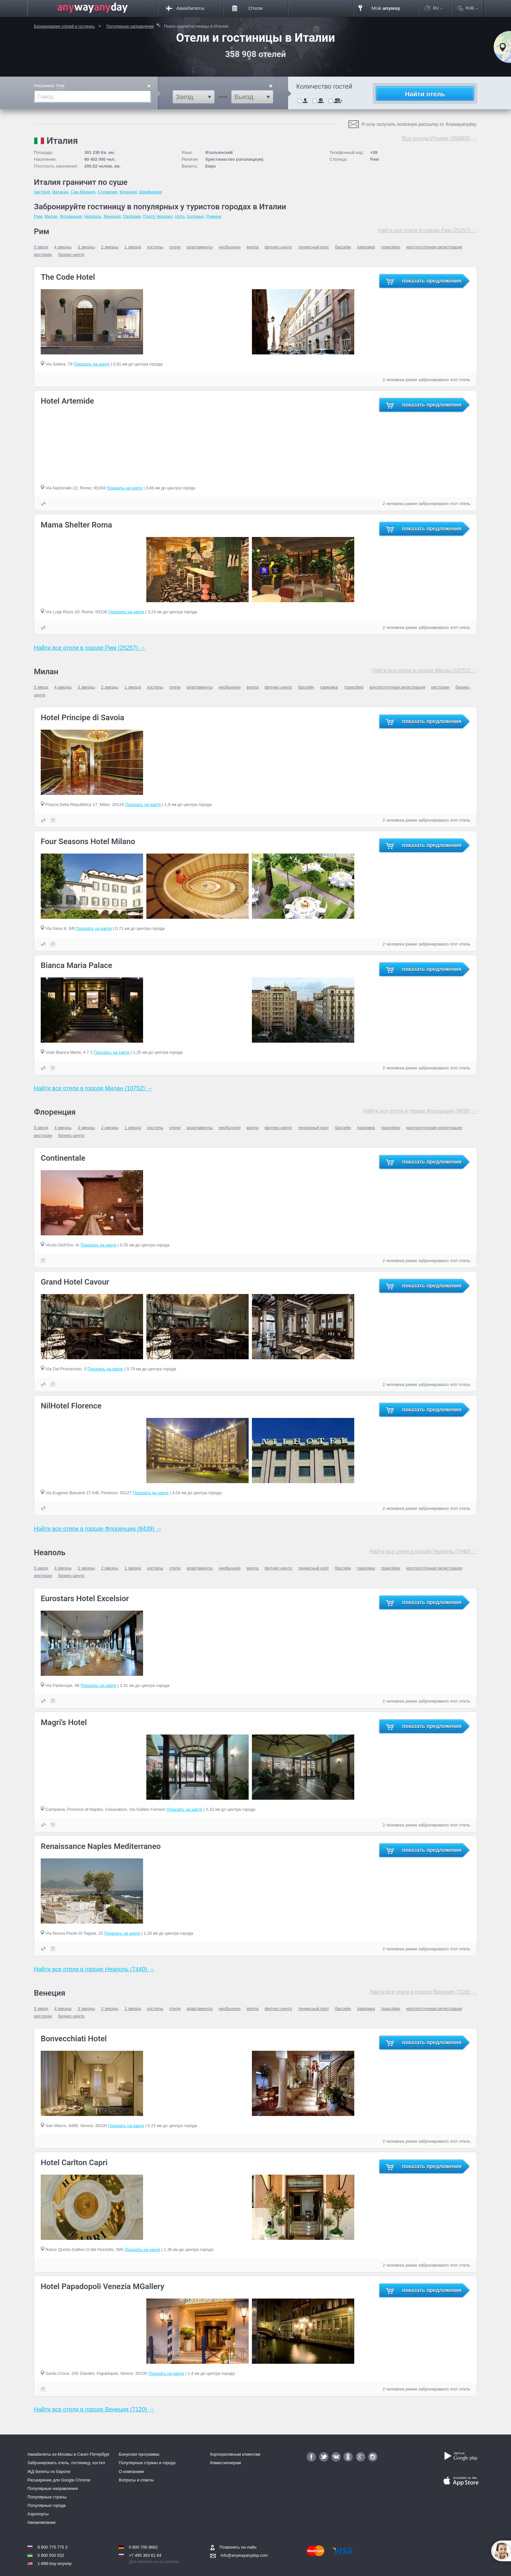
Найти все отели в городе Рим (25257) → (427, 230)
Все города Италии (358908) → (439, 138)
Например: (49, 85)
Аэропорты (38, 2513)
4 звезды (62, 247)
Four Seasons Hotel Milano (88, 841)
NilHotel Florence (71, 1405)
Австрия (42, 191)
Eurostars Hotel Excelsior (85, 1598)
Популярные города (46, 2505)
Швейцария (150, 191)
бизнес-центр (71, 254)
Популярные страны (46, 2496)
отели (175, 247)
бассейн (343, 247)
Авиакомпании (41, 2522)
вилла (253, 247)
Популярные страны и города (147, 2462)
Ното (179, 216)
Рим (60, 85)
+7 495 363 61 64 (145, 2555)
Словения (107, 191)
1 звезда (132, 247)
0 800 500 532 (50, 2555)
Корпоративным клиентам (235, 2454)
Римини (213, 216)
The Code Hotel (68, 277)
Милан (50, 216)
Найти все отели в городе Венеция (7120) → (423, 1992)
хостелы (155, 247)
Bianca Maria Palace (76, 965)
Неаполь (92, 216)
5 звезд (41, 247)
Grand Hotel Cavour (75, 1282)
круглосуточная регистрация (434, 247)
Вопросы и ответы (136, 2480)
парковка (366, 247)
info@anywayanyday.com (239, 2555)
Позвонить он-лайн (233, 2547)
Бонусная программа (139, 2454)
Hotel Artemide (67, 401)
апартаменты (200, 247)
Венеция (112, 216)
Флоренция (71, 216)
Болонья (195, 216)
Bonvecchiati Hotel (74, 2038)
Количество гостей (324, 86)
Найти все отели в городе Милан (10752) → (424, 670)
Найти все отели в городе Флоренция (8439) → (420, 1111)
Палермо (132, 216)
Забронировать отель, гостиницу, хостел (66, 2462)
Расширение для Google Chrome (58, 2480)
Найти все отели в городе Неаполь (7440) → (423, 1551)
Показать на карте (92, 364)
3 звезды (86, 247)
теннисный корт (313, 247)
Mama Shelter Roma (76, 524)
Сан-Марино (83, 191)
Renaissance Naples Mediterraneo (101, 1846)
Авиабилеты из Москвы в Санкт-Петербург (68, 2454)
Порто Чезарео (158, 216)
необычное (230, 247)
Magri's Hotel (64, 1722)
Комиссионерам (225, 2462)
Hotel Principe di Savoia (82, 717)
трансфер (390, 247)
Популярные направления (52, 2488)
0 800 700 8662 (143, 2547)
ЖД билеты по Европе (48, 2471)
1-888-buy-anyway (54, 2563)
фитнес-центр (278, 247)
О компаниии (131, 2471)
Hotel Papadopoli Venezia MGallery (102, 2286)
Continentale (63, 1158)
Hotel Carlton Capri (74, 2162)
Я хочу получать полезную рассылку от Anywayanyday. (419, 124)
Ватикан (60, 191)
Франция (128, 191)
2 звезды (109, 247)
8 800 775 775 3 (52, 2547)
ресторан (43, 254)
